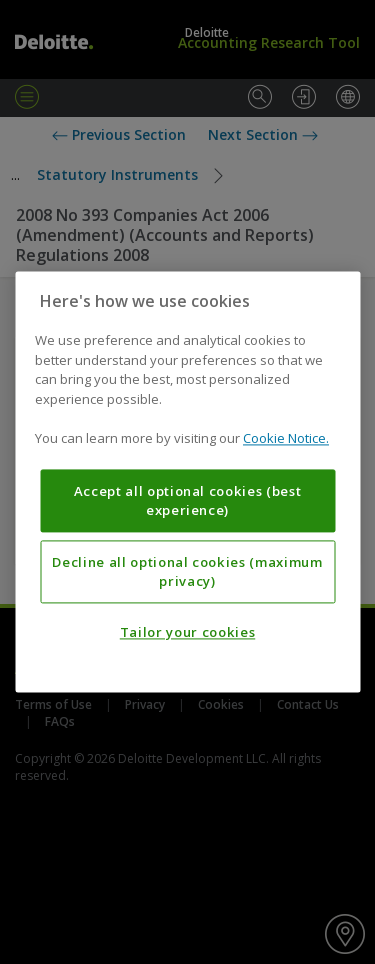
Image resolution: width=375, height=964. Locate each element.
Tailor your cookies (187, 633)
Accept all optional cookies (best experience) (188, 501)
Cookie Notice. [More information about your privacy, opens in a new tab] (286, 439)
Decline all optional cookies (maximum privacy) (187, 572)
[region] (187, 481)
